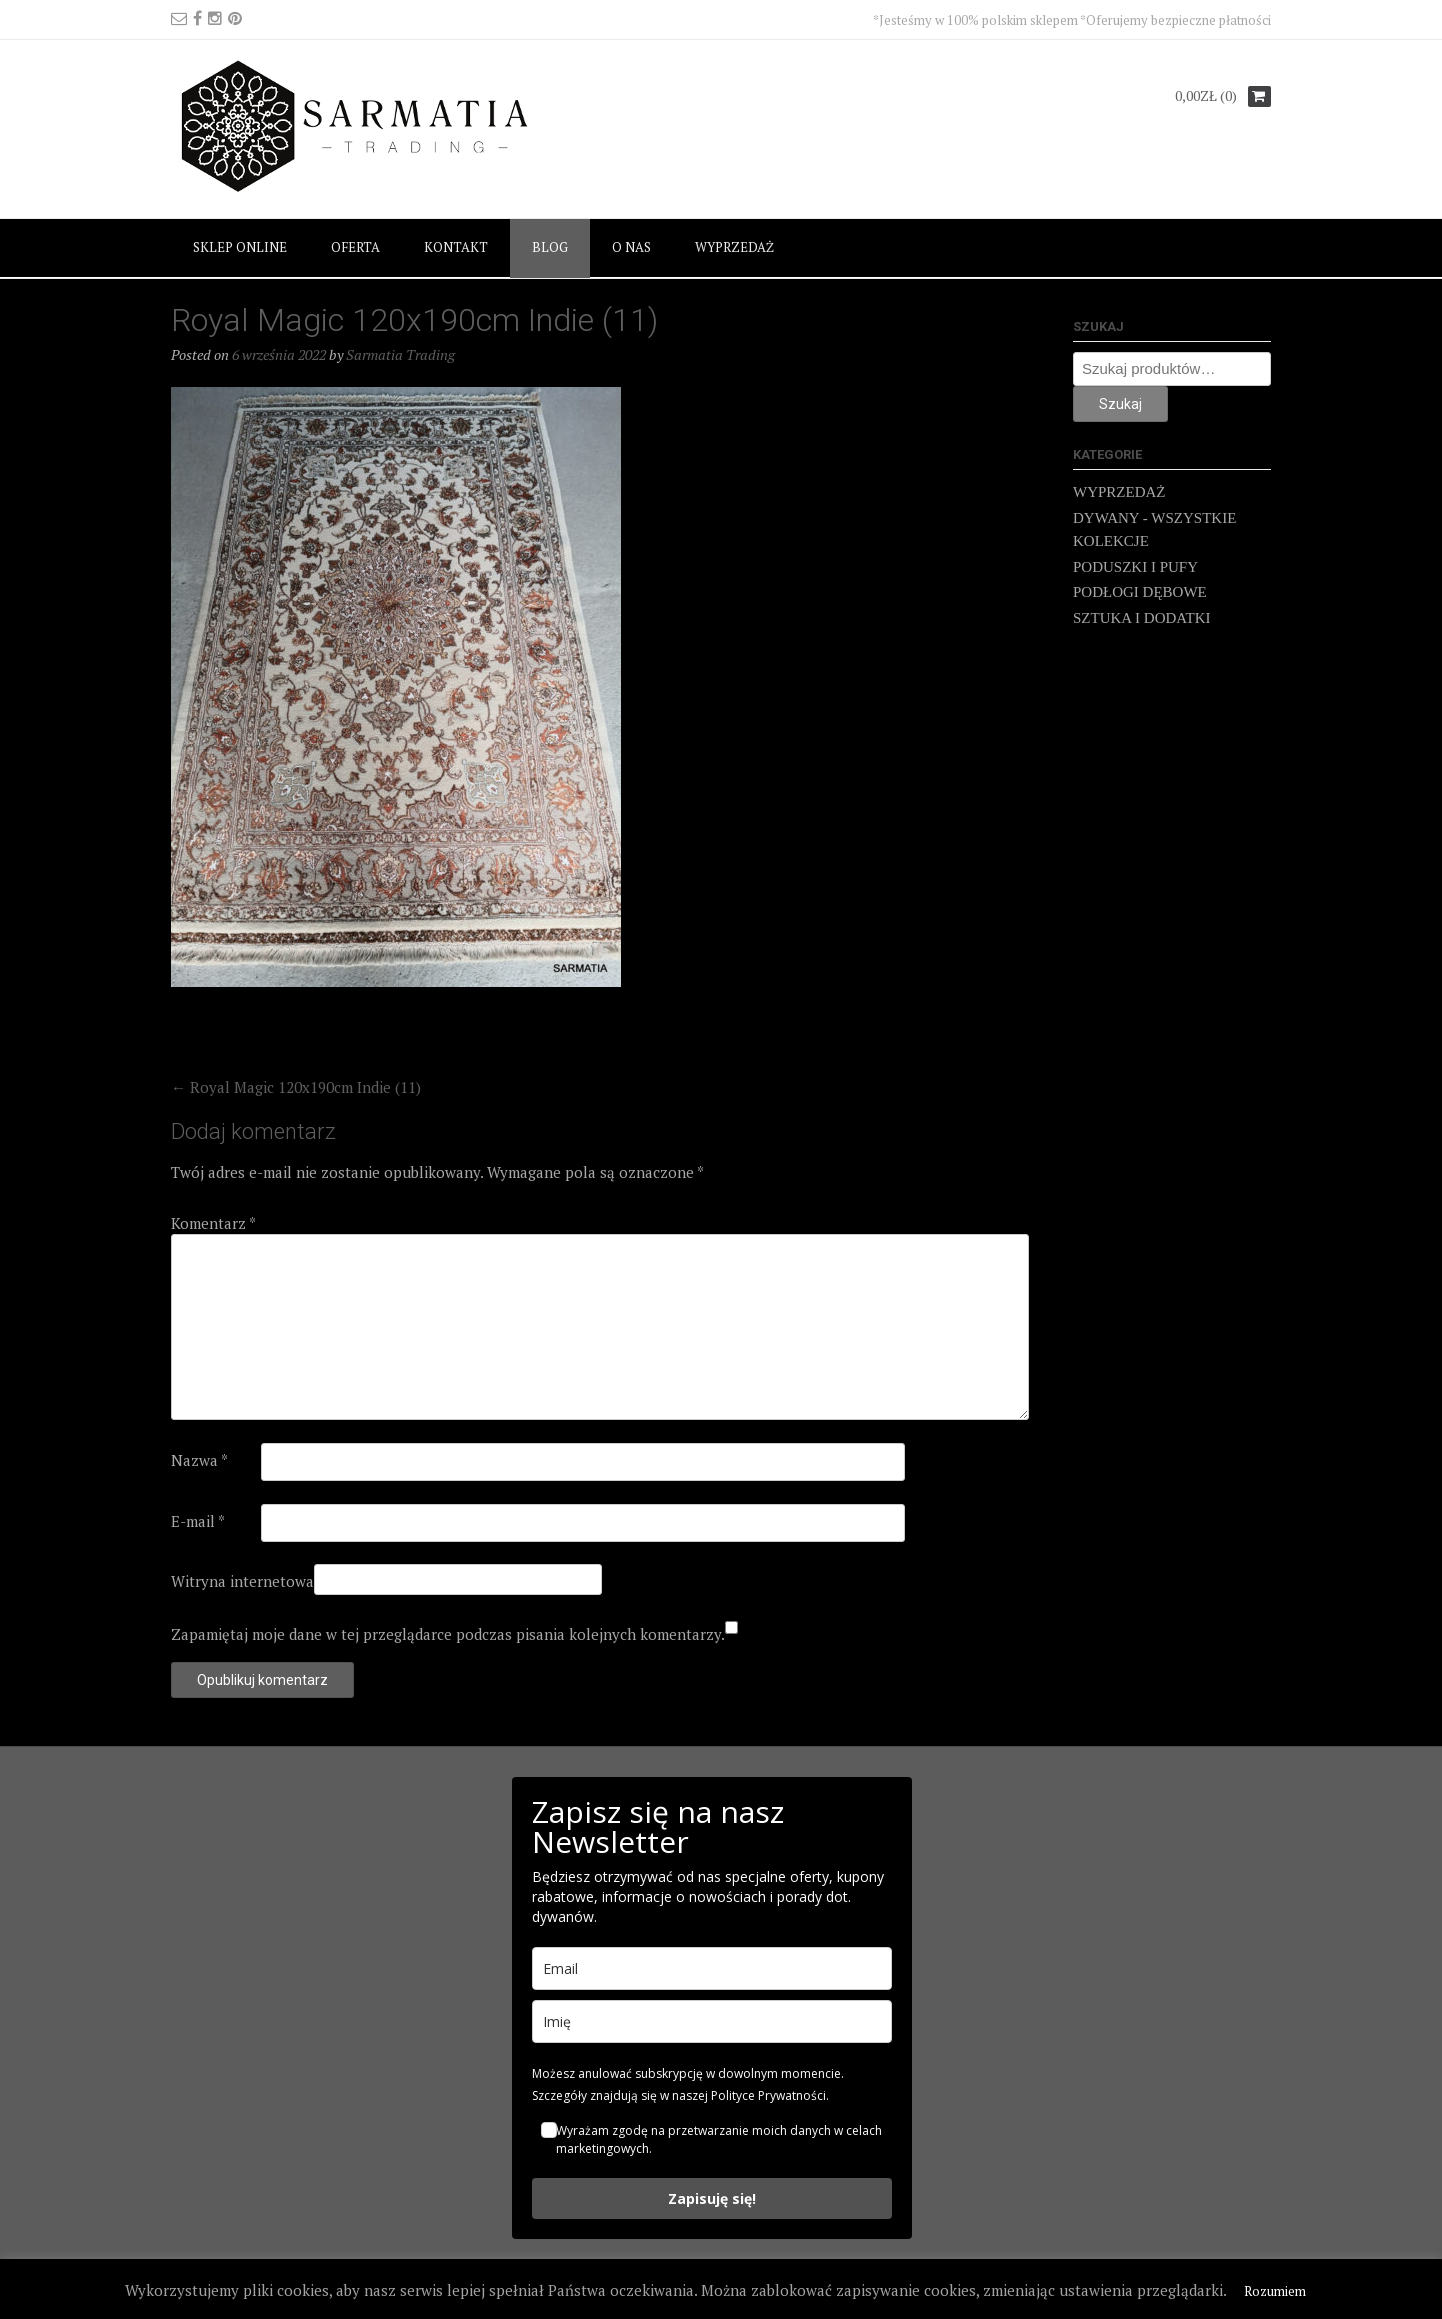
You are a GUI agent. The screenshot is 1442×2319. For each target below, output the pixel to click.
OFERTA (355, 247)
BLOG (550, 247)
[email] (712, 1968)
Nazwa (199, 1460)
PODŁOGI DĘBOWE (1140, 592)
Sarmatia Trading (400, 354)
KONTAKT (456, 247)
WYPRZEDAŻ (734, 247)
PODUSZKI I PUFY (1135, 567)
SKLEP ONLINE (240, 247)
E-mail (198, 1521)
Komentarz (213, 1223)
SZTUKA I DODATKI (1142, 618)
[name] (712, 2021)
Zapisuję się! (712, 2198)
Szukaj (1120, 404)
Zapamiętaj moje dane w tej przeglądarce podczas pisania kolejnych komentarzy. (448, 1634)
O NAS (631, 247)
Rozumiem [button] (1275, 2291)
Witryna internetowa (242, 1581)
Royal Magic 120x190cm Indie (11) (296, 1087)
